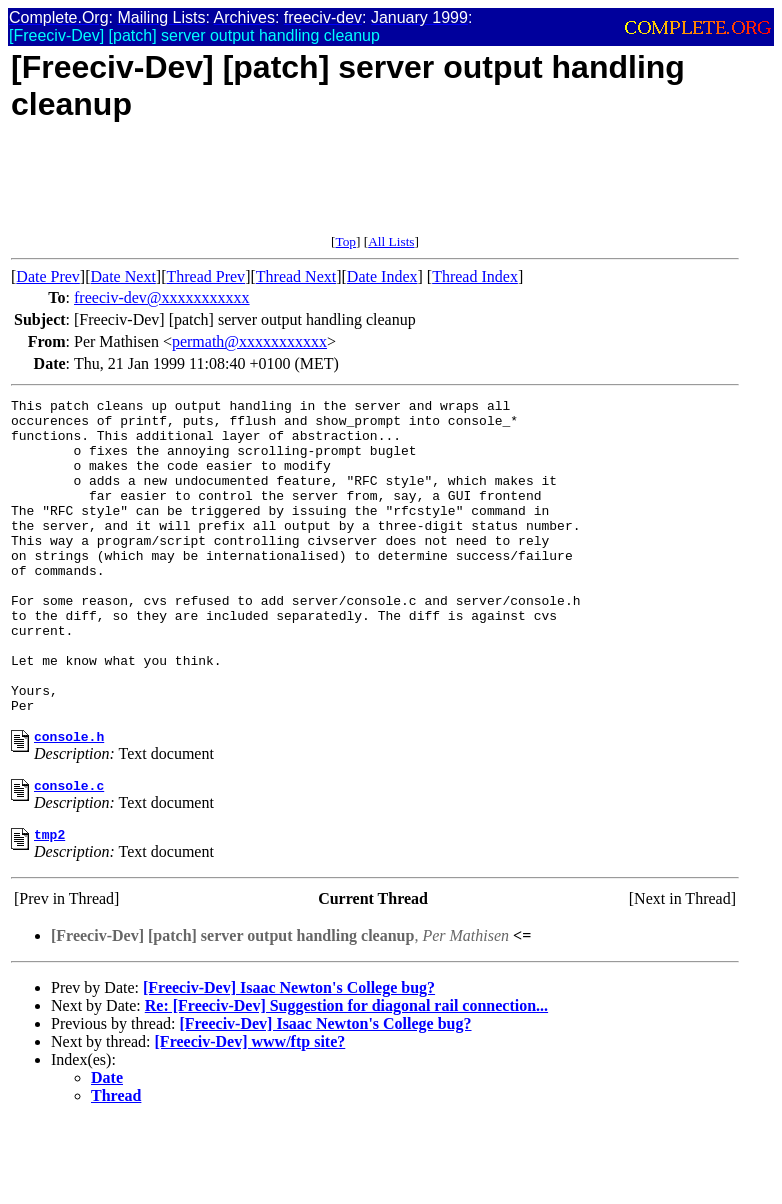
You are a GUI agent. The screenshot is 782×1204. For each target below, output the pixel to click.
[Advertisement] (375, 189)
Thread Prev (205, 276)
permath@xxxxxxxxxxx (249, 341)
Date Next (123, 276)
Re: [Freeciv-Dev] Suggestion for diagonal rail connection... (346, 1077)
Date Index (382, 276)
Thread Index (475, 276)
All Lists (391, 241)
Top (345, 241)
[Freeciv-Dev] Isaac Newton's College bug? (289, 1059)
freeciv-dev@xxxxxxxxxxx (162, 297)
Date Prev (48, 276)
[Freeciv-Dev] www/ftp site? (250, 1113)
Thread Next (296, 276)
